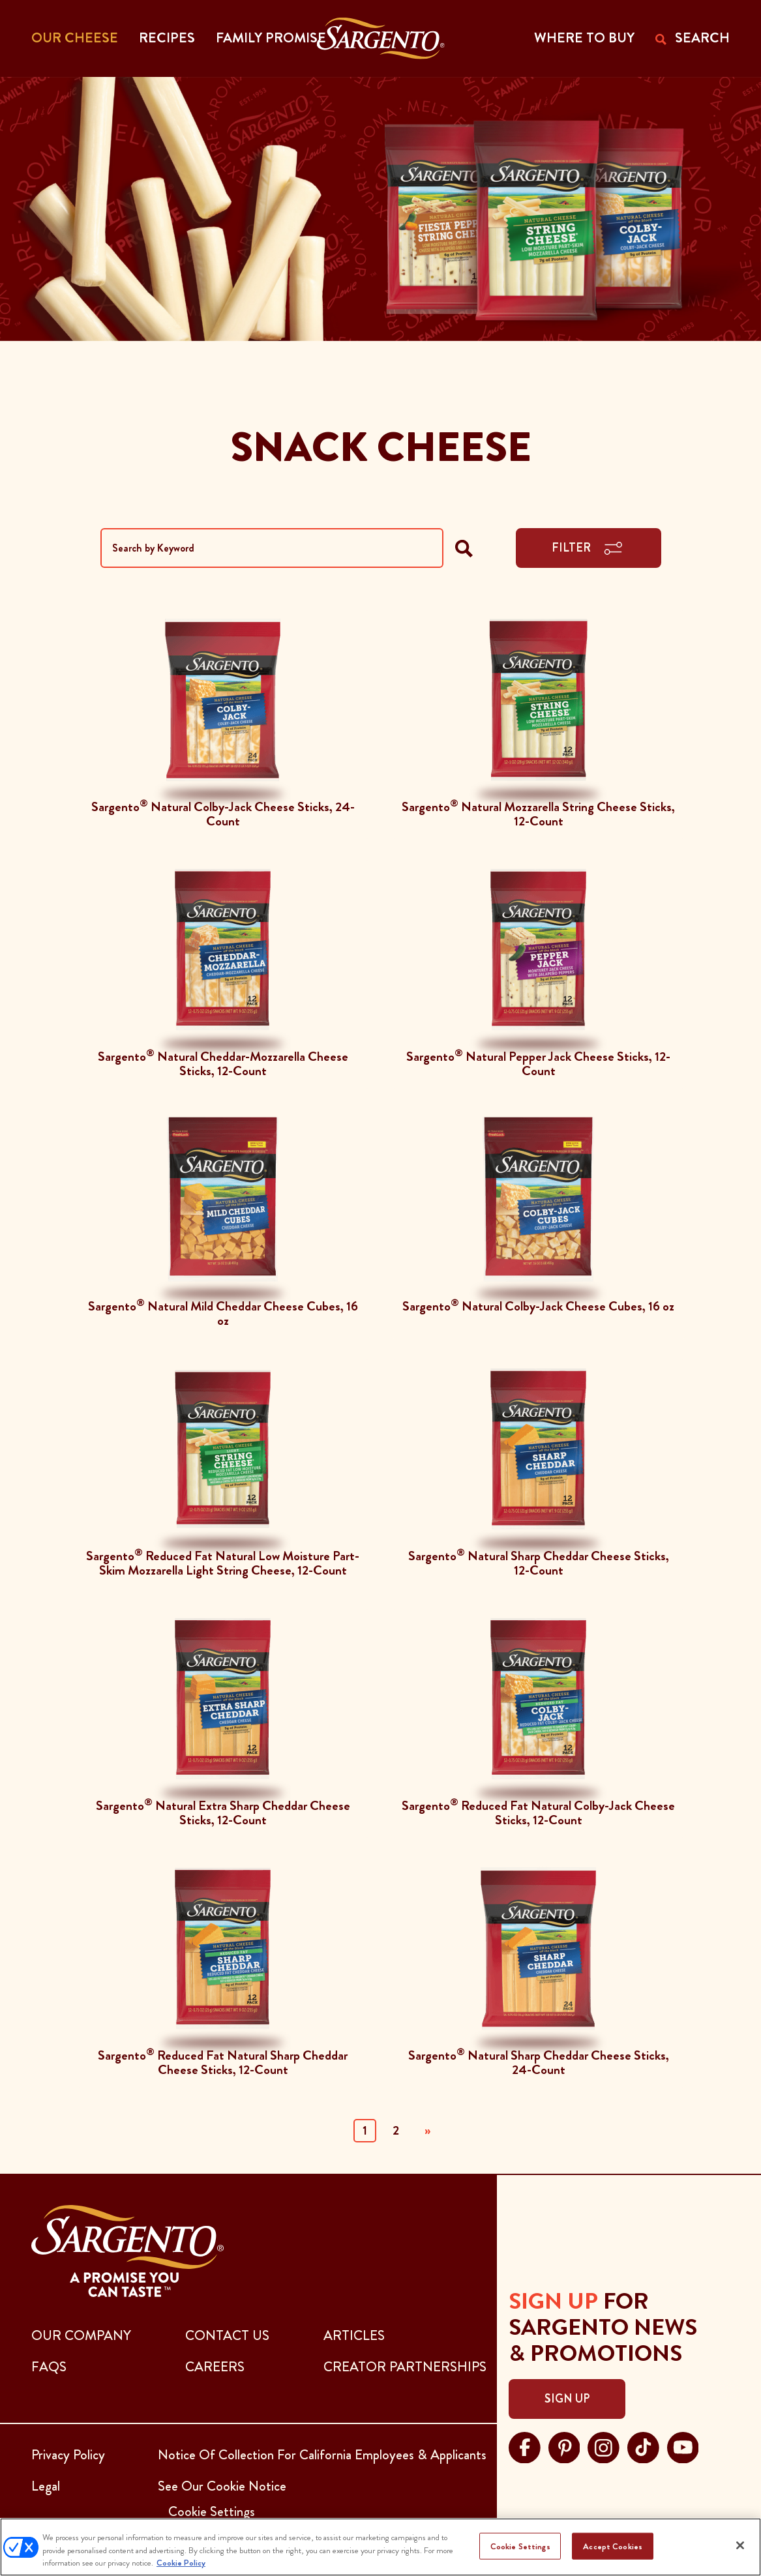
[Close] (740, 2545)
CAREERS (215, 2366)
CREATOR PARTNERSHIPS (404, 2366)
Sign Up (567, 2398)
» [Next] (427, 2130)
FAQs (49, 2366)
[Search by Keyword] (271, 548)
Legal (45, 2486)
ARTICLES (354, 2335)
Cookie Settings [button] (211, 2511)
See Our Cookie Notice (222, 2486)
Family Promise (271, 38)
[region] (380, 2547)
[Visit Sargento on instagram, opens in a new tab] (603, 2445)
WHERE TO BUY (584, 38)
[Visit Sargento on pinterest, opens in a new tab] (564, 2445)
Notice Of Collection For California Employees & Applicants (322, 2455)
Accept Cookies (612, 2545)
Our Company (81, 2335)
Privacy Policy (68, 2455)
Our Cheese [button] (74, 38)
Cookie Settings (520, 2545)
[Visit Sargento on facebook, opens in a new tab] (525, 2445)
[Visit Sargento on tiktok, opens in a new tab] (643, 2445)
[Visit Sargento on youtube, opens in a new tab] (683, 2445)
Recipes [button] (167, 38)
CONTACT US (227, 2335)
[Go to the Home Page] (380, 38)
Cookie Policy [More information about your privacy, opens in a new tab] (181, 2562)
